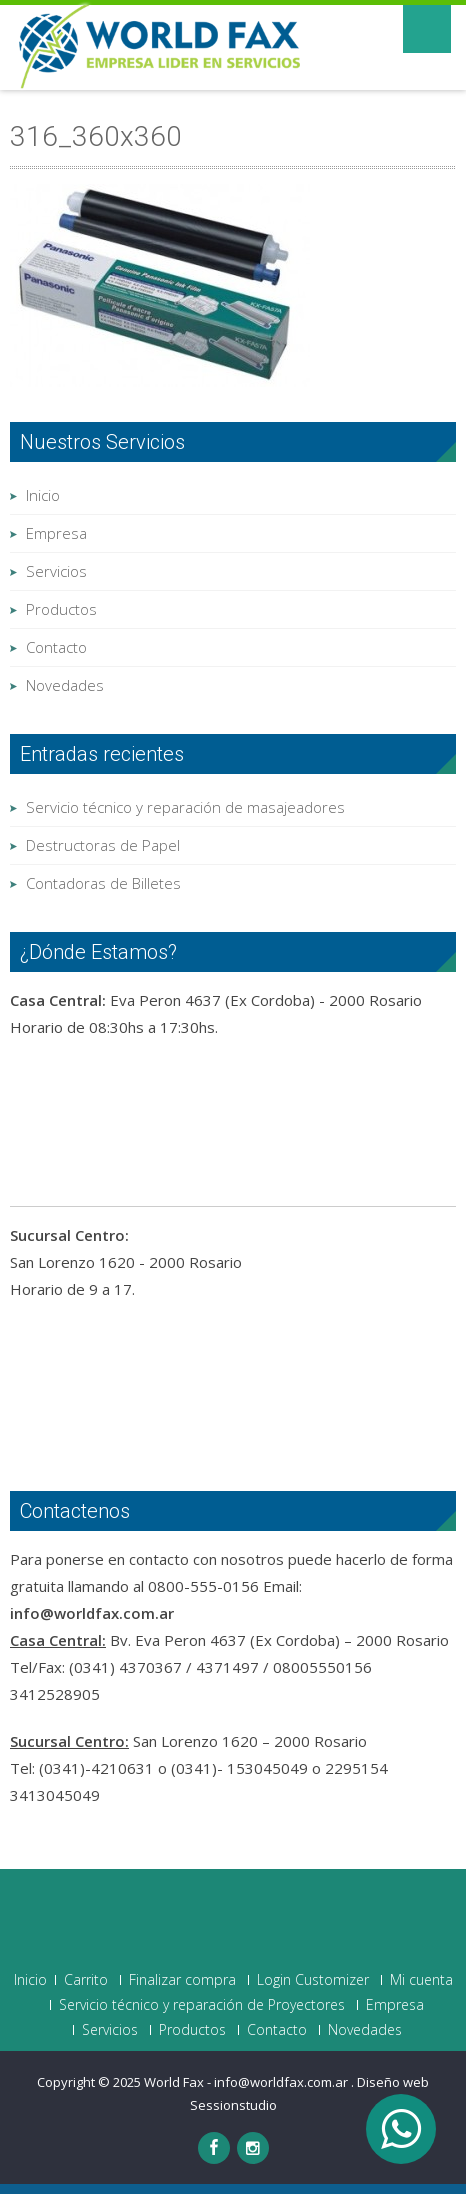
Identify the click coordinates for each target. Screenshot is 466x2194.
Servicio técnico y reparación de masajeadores (185, 807)
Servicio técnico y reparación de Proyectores (202, 2005)
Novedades (65, 685)
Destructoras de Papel (103, 845)
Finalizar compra (182, 1980)
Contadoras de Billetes (103, 883)
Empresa (56, 533)
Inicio (43, 495)
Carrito (86, 1980)
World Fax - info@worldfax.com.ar (247, 2082)
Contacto (56, 647)
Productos (61, 609)
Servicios (56, 571)
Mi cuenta (421, 1980)
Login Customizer (313, 1980)
